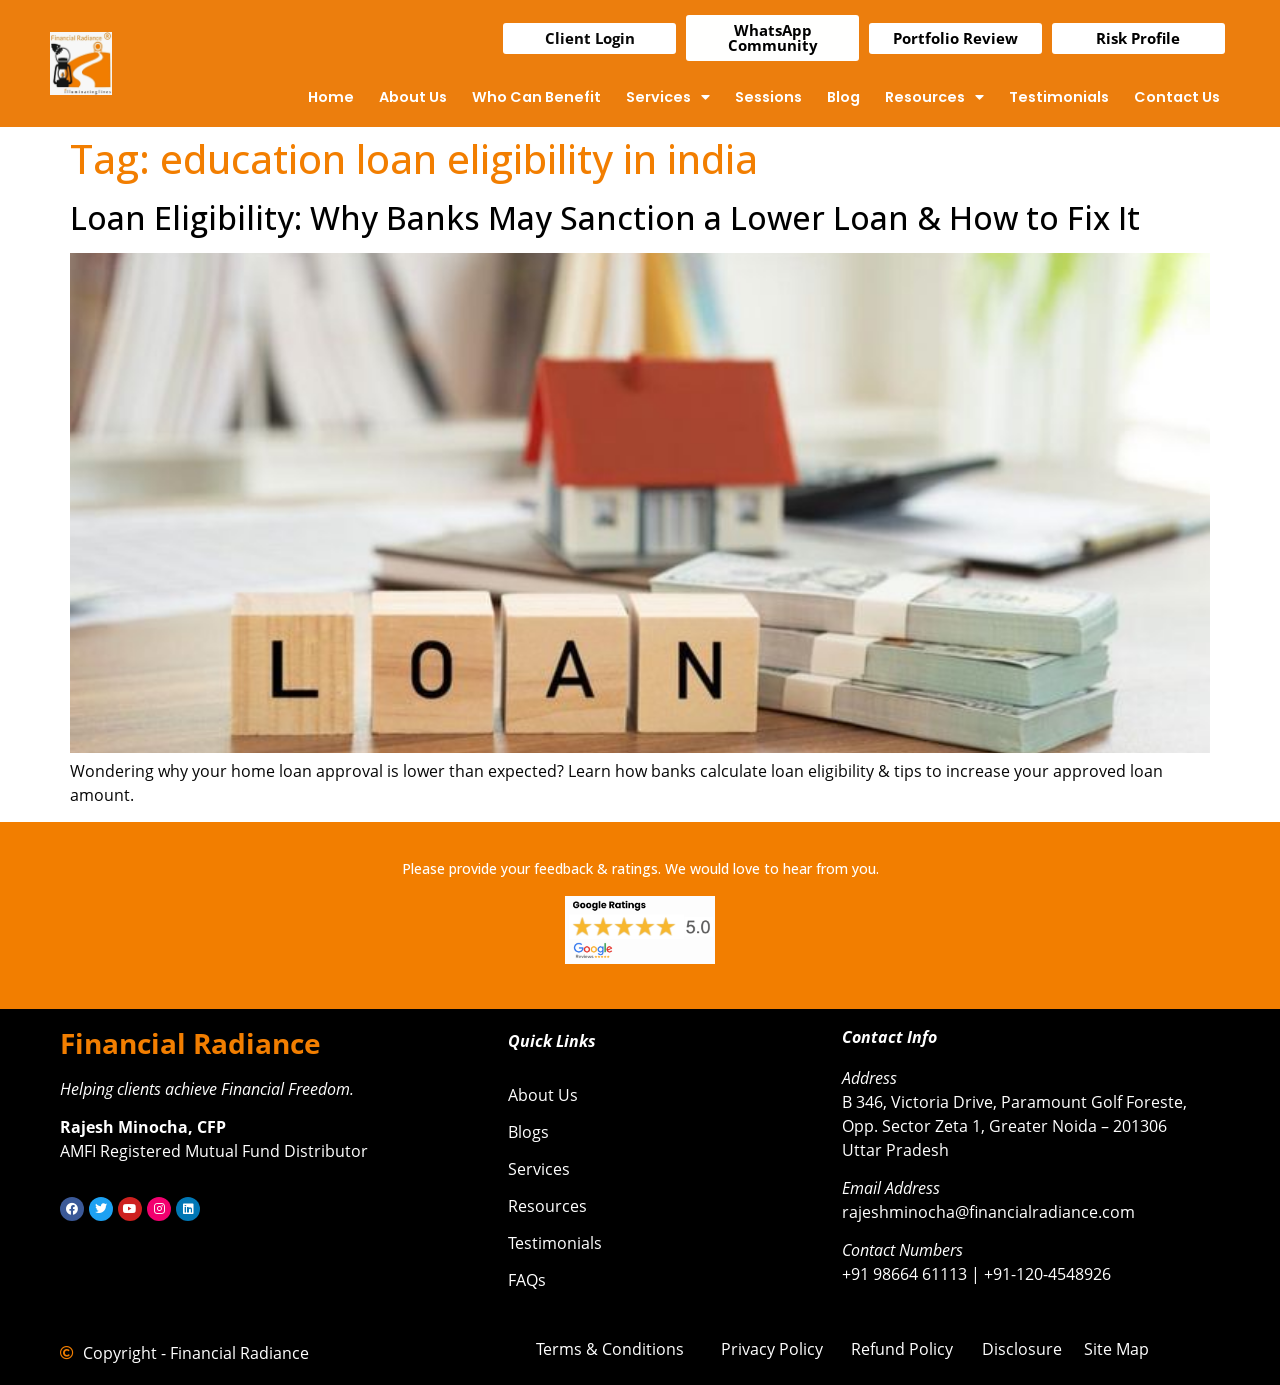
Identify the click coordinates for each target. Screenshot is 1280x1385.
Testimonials (1059, 97)
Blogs (528, 1132)
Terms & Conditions (610, 1349)
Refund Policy (902, 1349)
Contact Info (889, 1037)
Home (331, 97)
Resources (934, 97)
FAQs (527, 1280)
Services (668, 97)
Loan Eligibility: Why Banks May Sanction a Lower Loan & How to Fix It (605, 217)
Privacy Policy (772, 1349)
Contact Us (1177, 97)
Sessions (768, 97)
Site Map (1116, 1349)
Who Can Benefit (536, 97)
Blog (843, 97)
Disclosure (1022, 1349)
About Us (413, 97)
